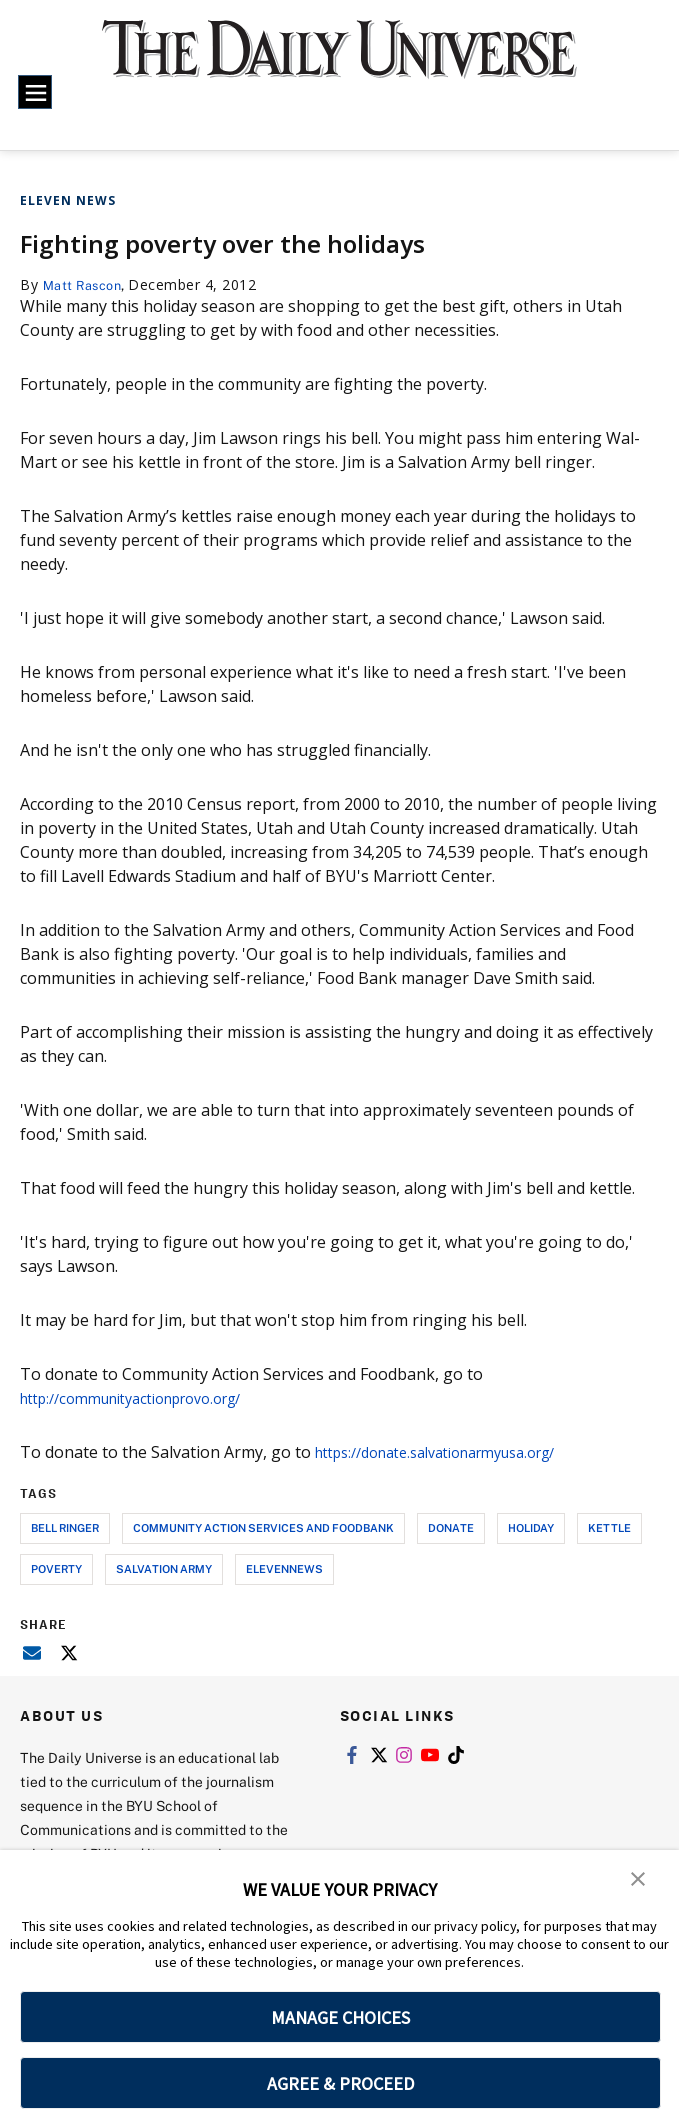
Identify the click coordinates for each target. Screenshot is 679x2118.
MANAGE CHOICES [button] (340, 2017)
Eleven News (68, 200)
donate (451, 1526)
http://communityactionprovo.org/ (148, 1397)
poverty (56, 1567)
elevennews (284, 1567)
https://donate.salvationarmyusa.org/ (455, 1451)
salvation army (164, 1567)
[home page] (339, 61)
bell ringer (65, 1526)
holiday (531, 1526)
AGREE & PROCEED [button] (340, 2083)
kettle (609, 1526)
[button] (639, 1879)
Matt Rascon (87, 284)
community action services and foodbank (263, 1526)
